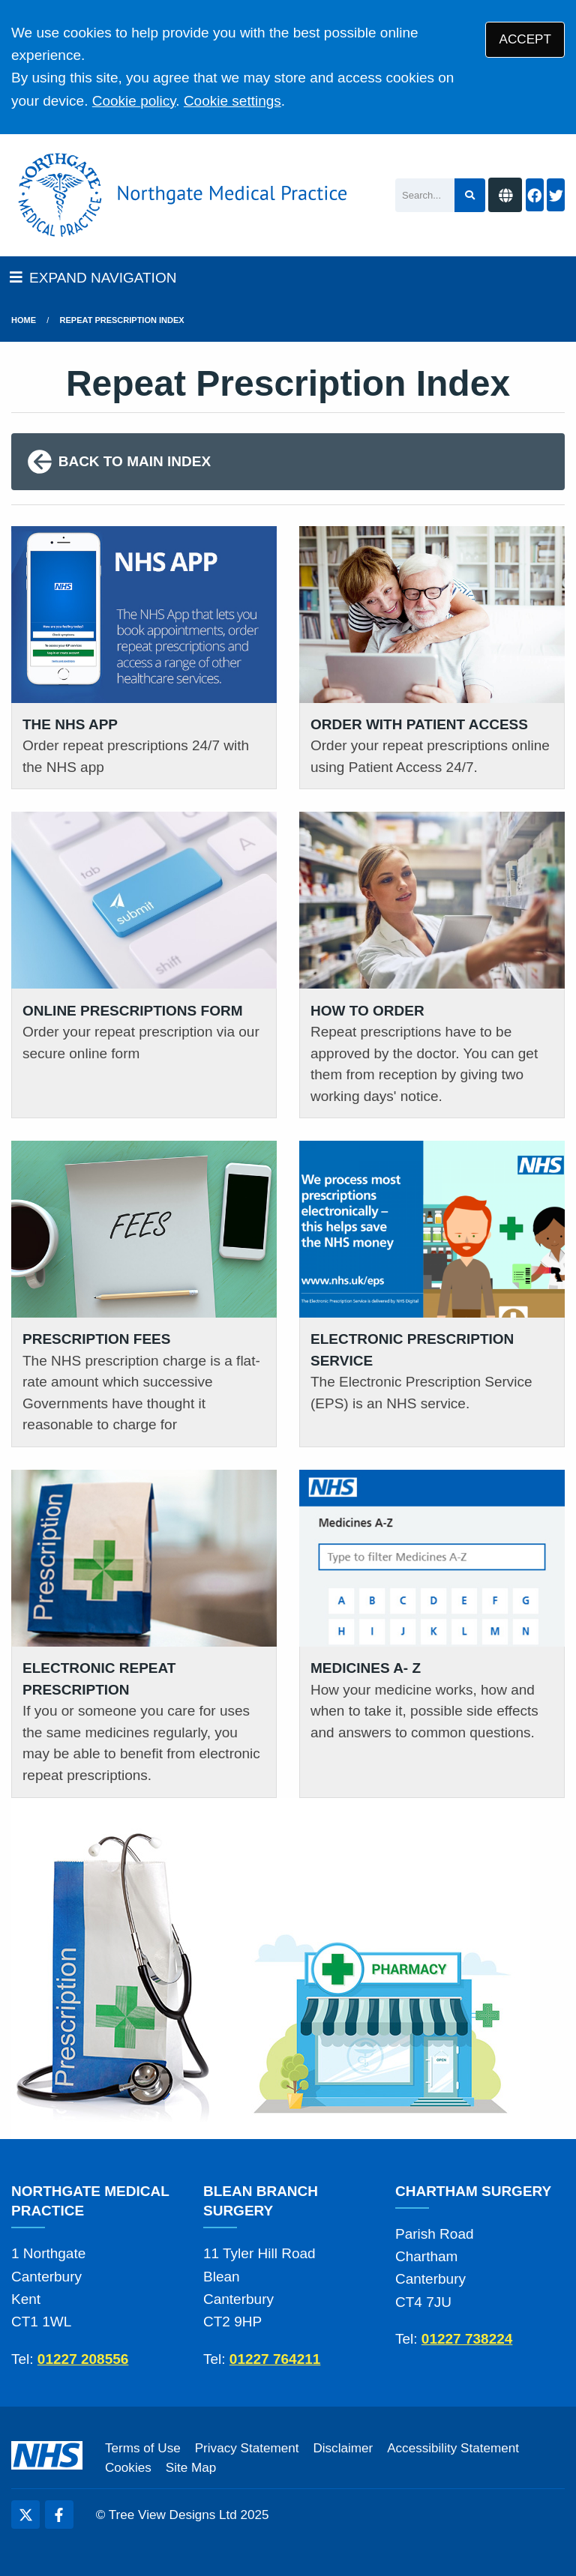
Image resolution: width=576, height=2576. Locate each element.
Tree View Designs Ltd (173, 2515)
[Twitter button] (556, 195)
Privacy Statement (247, 2448)
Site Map (191, 2468)
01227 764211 (275, 2359)
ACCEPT (525, 39)
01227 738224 (467, 2339)
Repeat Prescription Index (122, 320)
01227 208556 (83, 2359)
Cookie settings (232, 101)
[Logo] (179, 195)
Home (23, 320)
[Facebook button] (535, 195)
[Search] (424, 195)
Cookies (128, 2468)
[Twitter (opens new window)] (25, 2514)
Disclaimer (343, 2448)
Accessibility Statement (453, 2448)
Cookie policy (134, 101)
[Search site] (469, 195)
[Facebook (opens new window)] (59, 2514)
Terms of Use (143, 2448)
